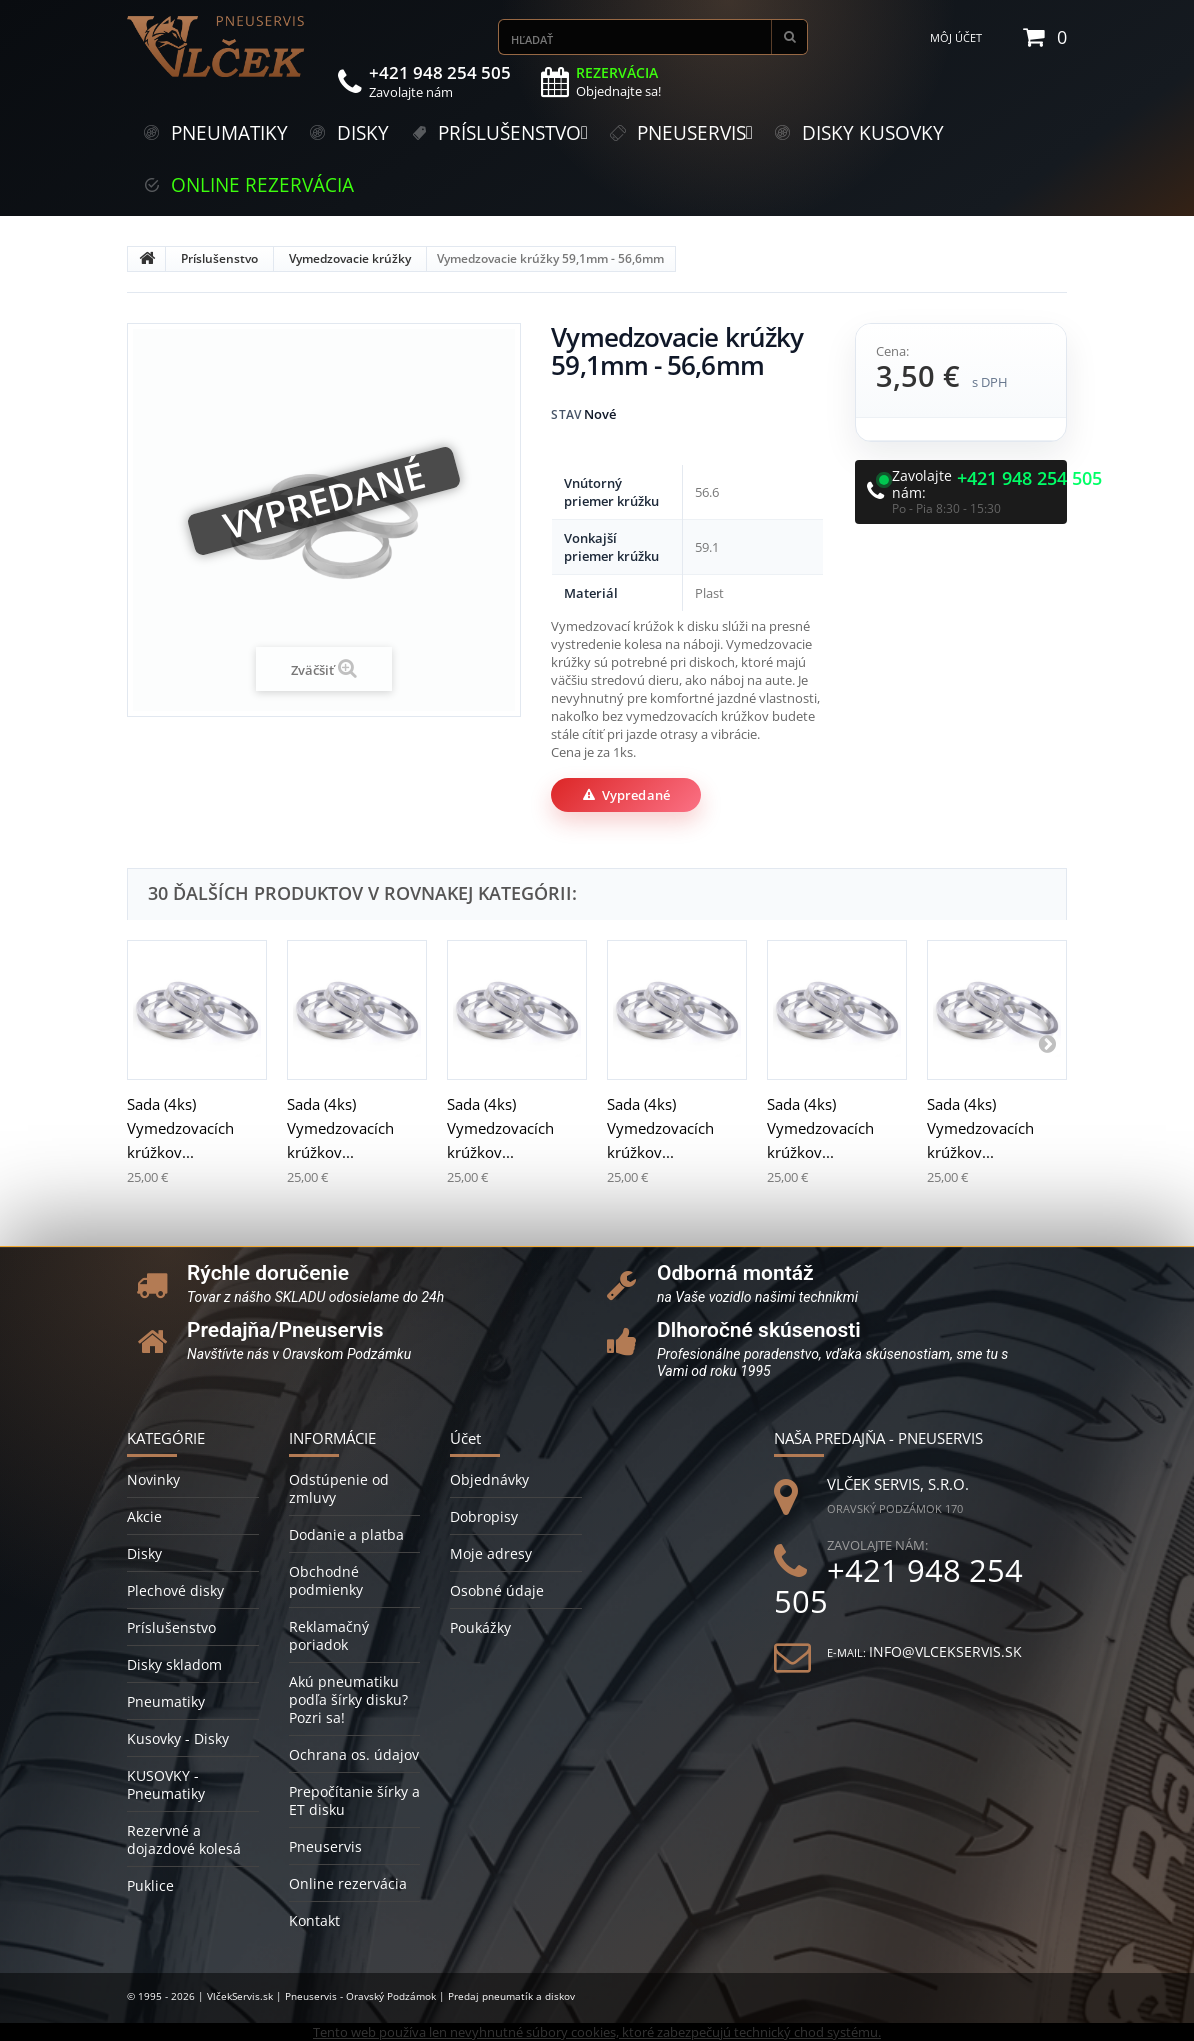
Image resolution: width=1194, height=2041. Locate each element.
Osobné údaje (497, 1590)
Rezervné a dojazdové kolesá (184, 1839)
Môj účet (956, 37)
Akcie (144, 1516)
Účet (465, 1438)
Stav (566, 414)
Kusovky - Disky (178, 1738)
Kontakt (314, 1920)
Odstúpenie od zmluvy (339, 1488)
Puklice (150, 1885)
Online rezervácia (348, 1883)
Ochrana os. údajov (354, 1754)
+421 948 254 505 (1029, 479)
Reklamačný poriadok (329, 1635)
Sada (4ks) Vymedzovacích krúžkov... (180, 1128)
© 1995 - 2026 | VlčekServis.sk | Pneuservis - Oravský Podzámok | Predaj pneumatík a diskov (351, 1996)
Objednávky (489, 1479)
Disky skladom (174, 1664)
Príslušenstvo (219, 258)
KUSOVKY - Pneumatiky (166, 1784)
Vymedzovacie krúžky (350, 258)
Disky (144, 1553)
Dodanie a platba (346, 1534)
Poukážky (480, 1627)
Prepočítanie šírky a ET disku (354, 1800)
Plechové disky (175, 1590)
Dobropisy (484, 1516)
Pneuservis (325, 1846)
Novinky (153, 1479)
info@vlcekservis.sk (945, 1651)
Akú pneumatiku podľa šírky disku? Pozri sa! (348, 1699)
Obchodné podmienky (326, 1580)
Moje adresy (491, 1553)
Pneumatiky (166, 1701)
